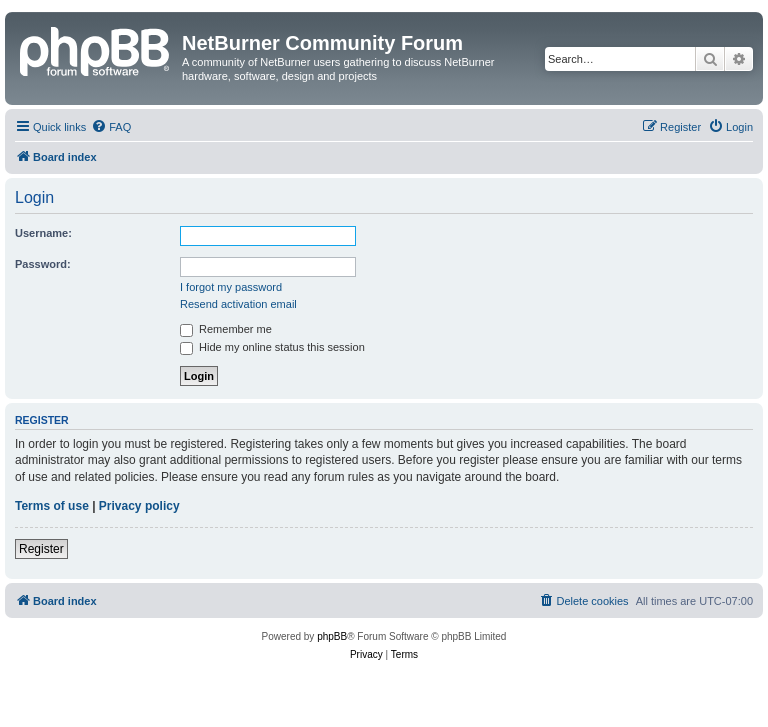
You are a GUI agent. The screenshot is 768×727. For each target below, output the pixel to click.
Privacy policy (139, 506)
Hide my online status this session (272, 347)
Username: (43, 233)
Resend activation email (238, 304)
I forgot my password (231, 287)
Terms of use (52, 506)
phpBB (332, 636)
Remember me (226, 329)
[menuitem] (111, 127)
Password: (43, 264)
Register (41, 549)
